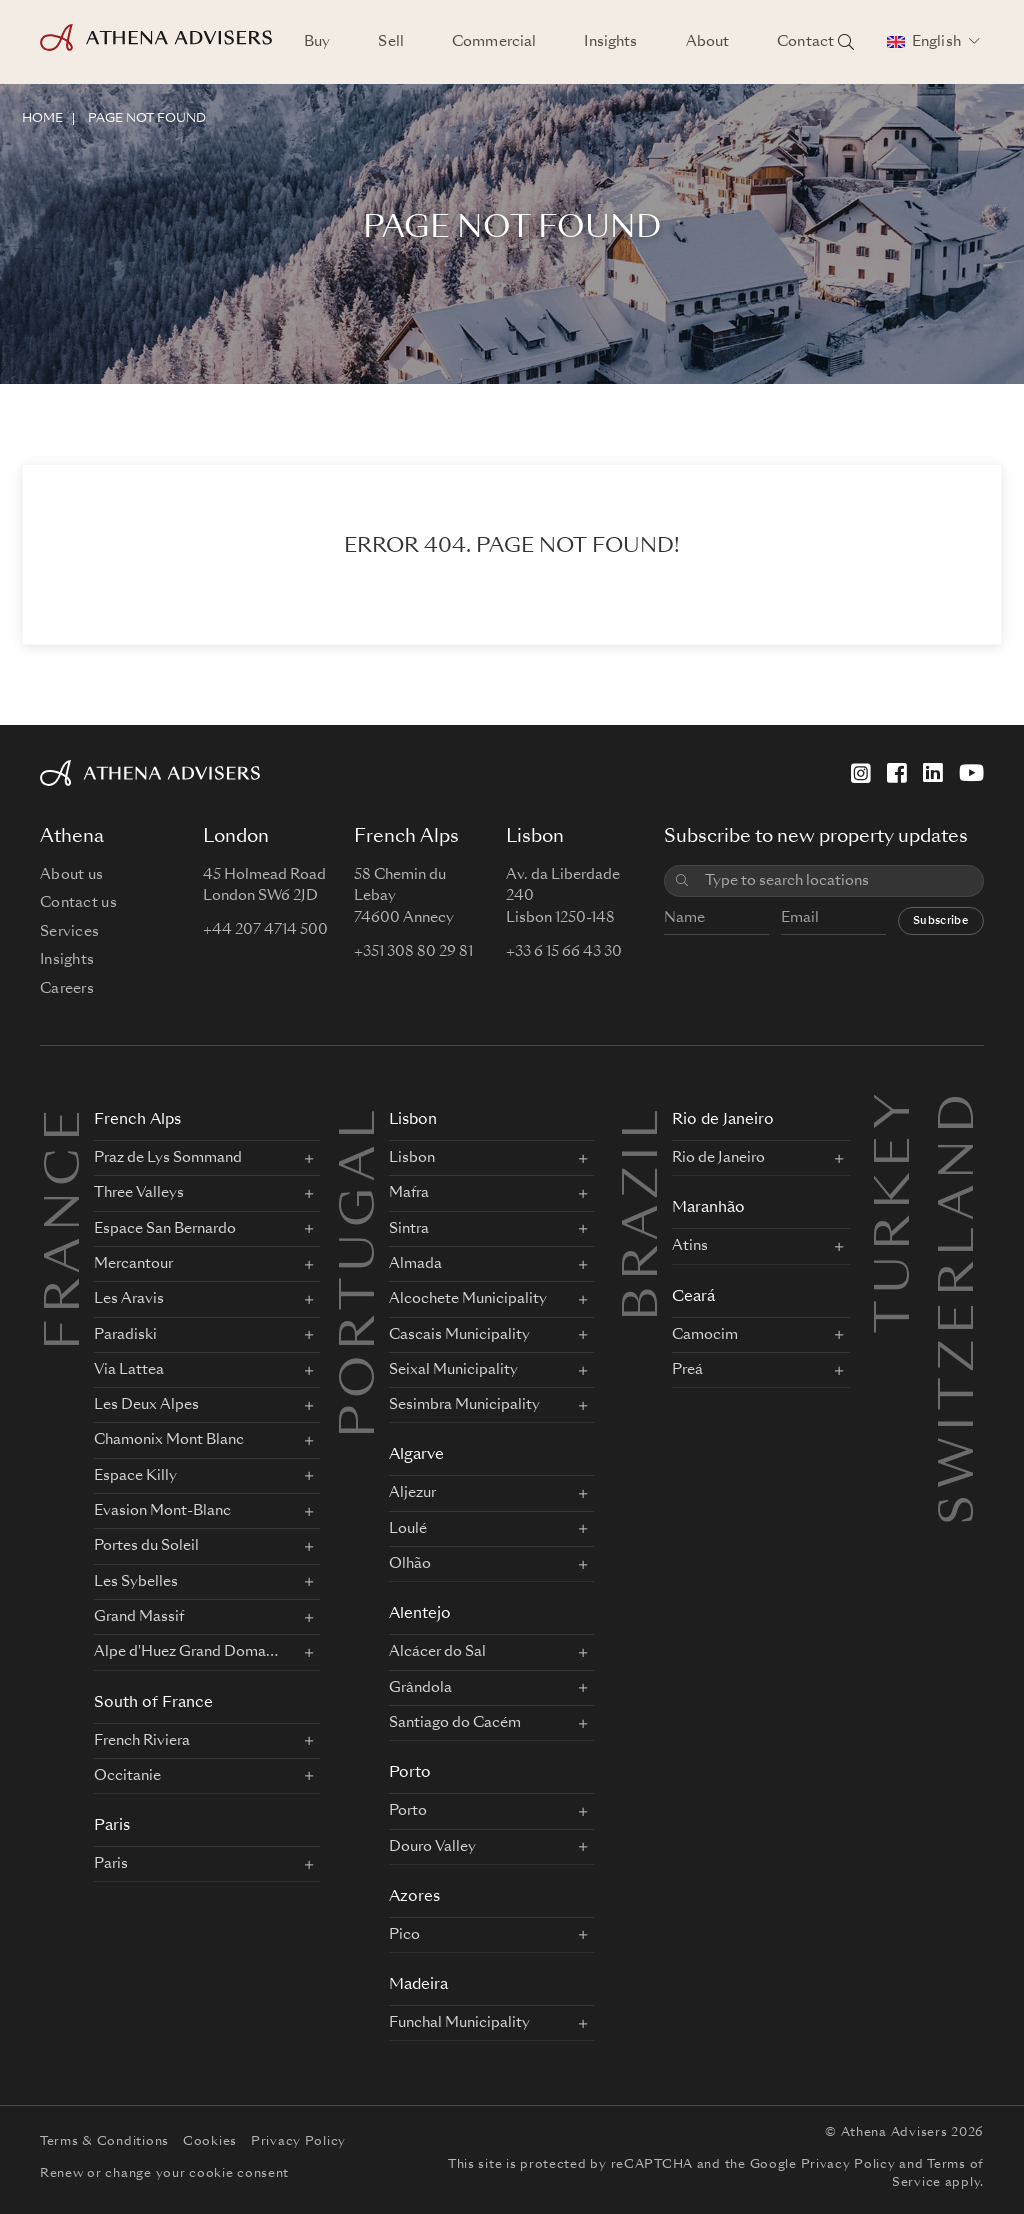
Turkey (897, 1111)
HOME (42, 119)
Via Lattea (129, 1370)
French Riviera (142, 1741)
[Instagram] (861, 773)
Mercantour (133, 1264)
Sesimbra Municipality (464, 1405)
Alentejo (420, 1614)
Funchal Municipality (459, 2023)
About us (71, 875)
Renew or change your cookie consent (164, 2174)
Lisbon (413, 1120)
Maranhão (708, 1208)
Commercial (494, 42)
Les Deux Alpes (146, 1405)
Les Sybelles (136, 1582)
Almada (415, 1264)
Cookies (210, 2142)
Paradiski (125, 1335)
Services (69, 932)
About (708, 42)
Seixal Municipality (453, 1370)
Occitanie (127, 1776)
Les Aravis (129, 1299)
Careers (67, 989)
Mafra (409, 1193)
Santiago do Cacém (455, 1723)
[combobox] (837, 881)
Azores (414, 1897)
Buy (317, 42)
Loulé (408, 1529)
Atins (690, 1246)
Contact (805, 42)
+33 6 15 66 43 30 (564, 952)
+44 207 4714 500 (265, 930)
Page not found (147, 119)
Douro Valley (432, 1847)
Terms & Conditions (104, 2142)
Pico (404, 1935)
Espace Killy (135, 1476)
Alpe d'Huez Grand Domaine (186, 1652)
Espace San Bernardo (165, 1229)
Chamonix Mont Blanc (169, 1440)
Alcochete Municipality (468, 1299)
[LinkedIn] (933, 773)
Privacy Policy (298, 2142)
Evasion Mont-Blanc (162, 1511)
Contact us (78, 903)
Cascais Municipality (459, 1335)
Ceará (693, 1297)
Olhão (410, 1564)
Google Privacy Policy (823, 2165)
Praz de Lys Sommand (168, 1158)
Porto (410, 1773)
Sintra (409, 1229)
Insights (610, 42)
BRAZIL (645, 1212)
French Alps (137, 1120)
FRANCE (67, 1227)
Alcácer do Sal (437, 1652)
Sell (391, 42)
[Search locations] (846, 42)
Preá (687, 1370)
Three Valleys (139, 1193)
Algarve (416, 1455)
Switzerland (961, 1111)
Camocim (705, 1335)
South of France (153, 1703)
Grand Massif (139, 1617)
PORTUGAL (362, 1271)
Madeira (418, 1985)
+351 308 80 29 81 (413, 952)
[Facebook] (897, 773)
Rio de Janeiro (723, 1120)
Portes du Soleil (146, 1546)
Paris (112, 1826)
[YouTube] (971, 773)
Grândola (420, 1688)
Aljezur (412, 1493)
